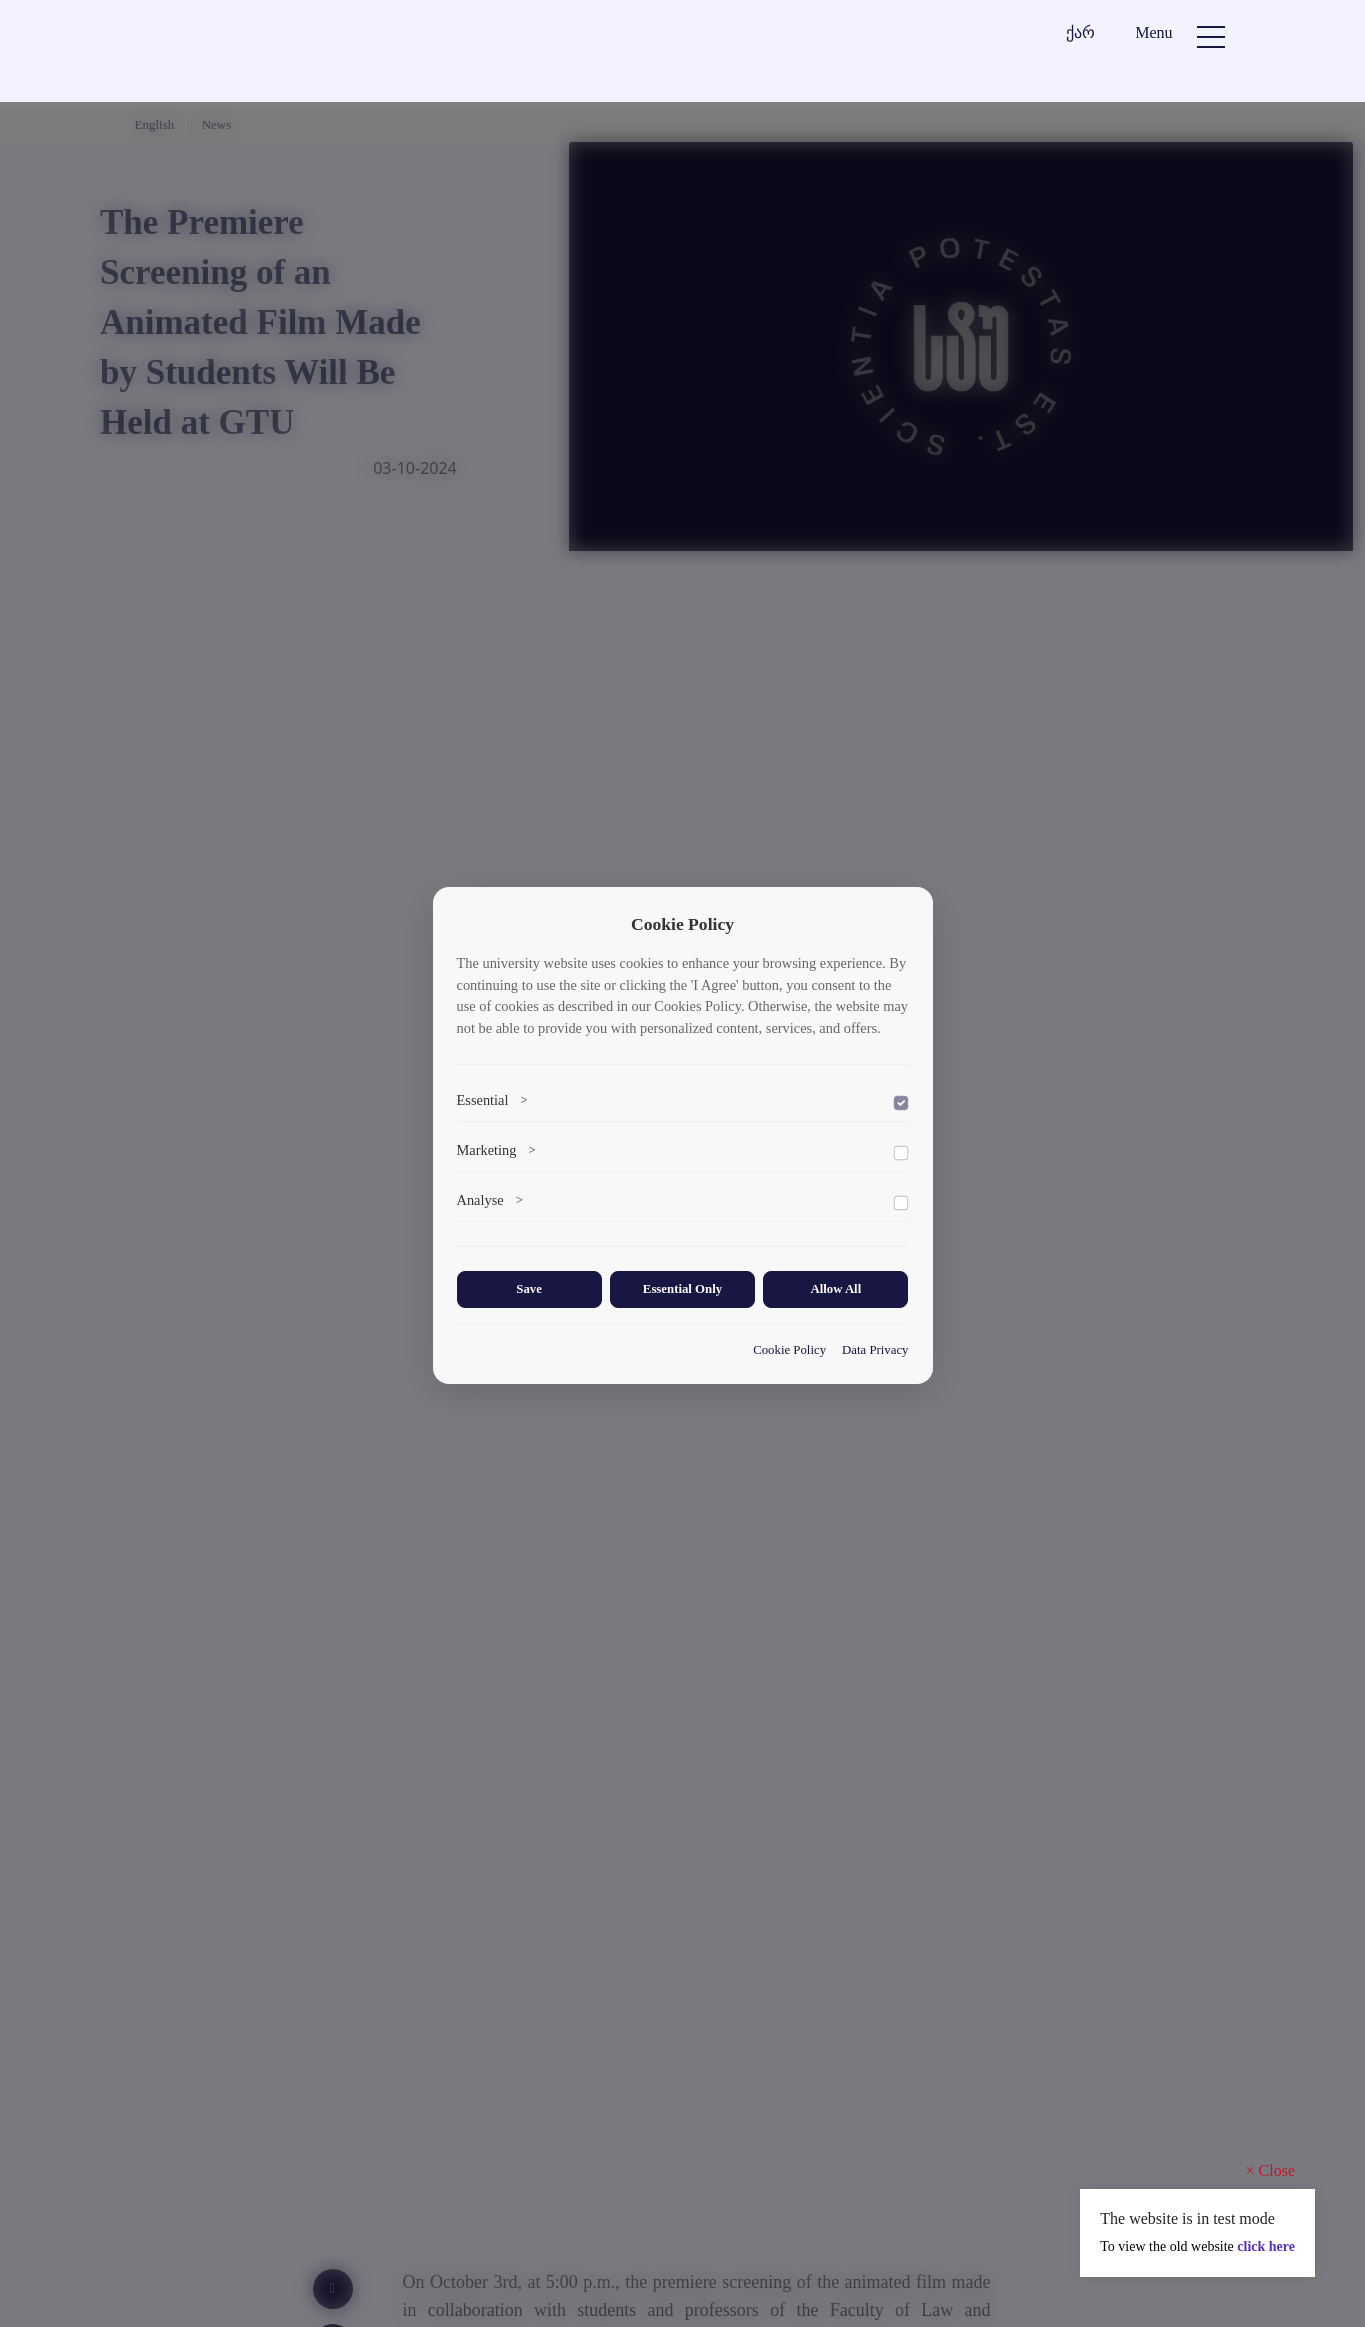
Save (529, 1289)
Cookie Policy (789, 1350)
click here (1266, 2246)
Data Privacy (875, 1350)
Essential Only (682, 1289)
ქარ (1080, 32)
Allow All (835, 1289)
